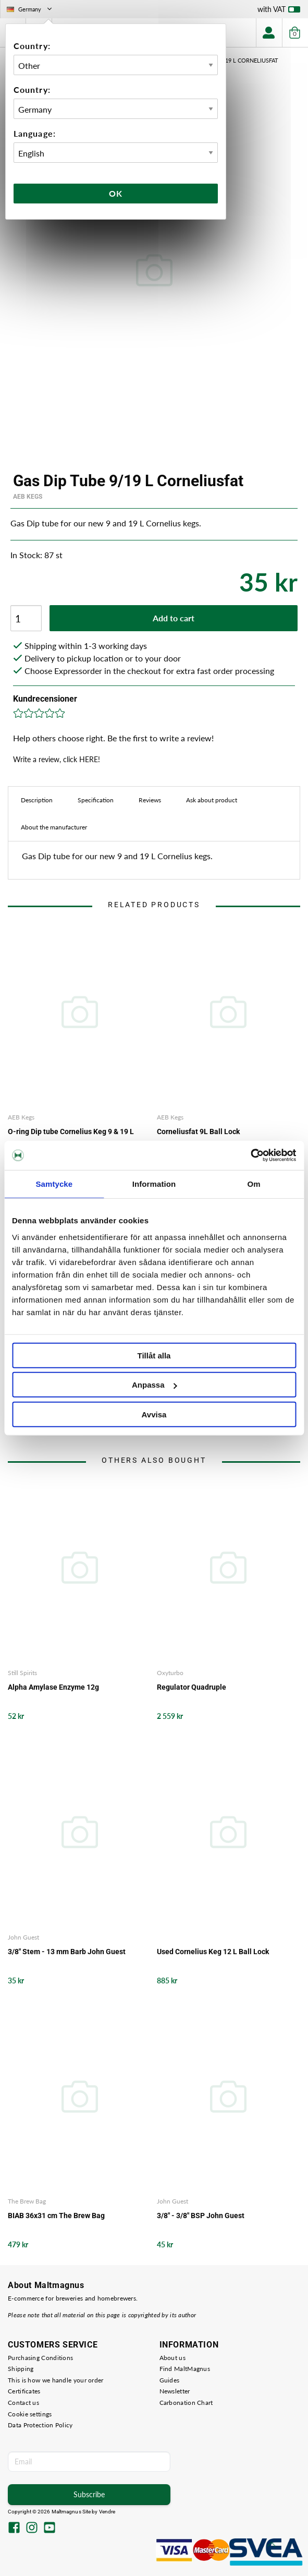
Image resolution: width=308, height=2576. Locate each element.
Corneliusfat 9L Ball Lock (198, 1131)
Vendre (107, 2511)
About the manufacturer (54, 827)
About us (172, 2358)
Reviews (150, 800)
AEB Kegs (27, 496)
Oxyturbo (170, 1673)
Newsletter (174, 2391)
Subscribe (89, 2494)
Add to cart (173, 618)
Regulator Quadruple (191, 1687)
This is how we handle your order (56, 2380)
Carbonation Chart (186, 2402)
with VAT (278, 11)
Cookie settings (30, 2414)
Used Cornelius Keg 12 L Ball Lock (213, 1951)
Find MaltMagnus (185, 2369)
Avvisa (154, 1414)
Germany (30, 9)
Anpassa (154, 1384)
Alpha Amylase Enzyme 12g (53, 1687)
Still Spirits (22, 1673)
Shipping (20, 2369)
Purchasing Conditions (40, 2358)
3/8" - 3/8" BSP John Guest (200, 2215)
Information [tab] (154, 1183)
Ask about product (211, 800)
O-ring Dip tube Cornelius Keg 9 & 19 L (71, 1131)
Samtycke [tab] (53, 1183)
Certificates (24, 2391)
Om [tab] (254, 1183)
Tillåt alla (154, 1355)
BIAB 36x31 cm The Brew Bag (56, 2215)
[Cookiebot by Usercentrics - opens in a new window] (250, 1155)
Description (37, 800)
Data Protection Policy (40, 2425)
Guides (169, 2380)
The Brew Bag (27, 2201)
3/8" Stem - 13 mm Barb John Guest (67, 1951)
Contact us (23, 2402)
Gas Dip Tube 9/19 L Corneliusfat (229, 60)
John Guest (23, 1937)
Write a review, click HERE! (56, 759)
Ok (115, 193)
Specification (96, 800)
